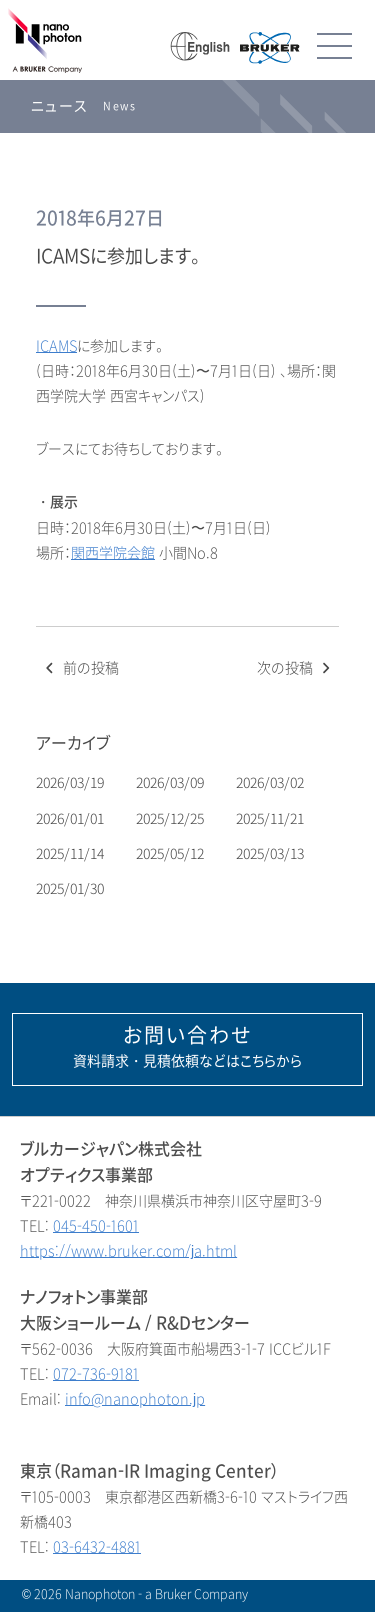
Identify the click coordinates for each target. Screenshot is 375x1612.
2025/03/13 (271, 853)
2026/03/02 (271, 782)
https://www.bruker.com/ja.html (128, 1251)
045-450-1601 (96, 1226)
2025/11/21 (271, 818)
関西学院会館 (113, 553)
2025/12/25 (171, 818)
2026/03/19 (71, 782)
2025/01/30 (71, 888)
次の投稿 (296, 668)
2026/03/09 (171, 782)
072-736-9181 (96, 1374)
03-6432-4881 (97, 1547)
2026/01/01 (71, 818)
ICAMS (56, 346)
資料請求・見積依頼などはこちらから (187, 1047)
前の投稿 (80, 668)
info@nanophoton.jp (135, 1399)
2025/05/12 (171, 853)
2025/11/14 (71, 853)
